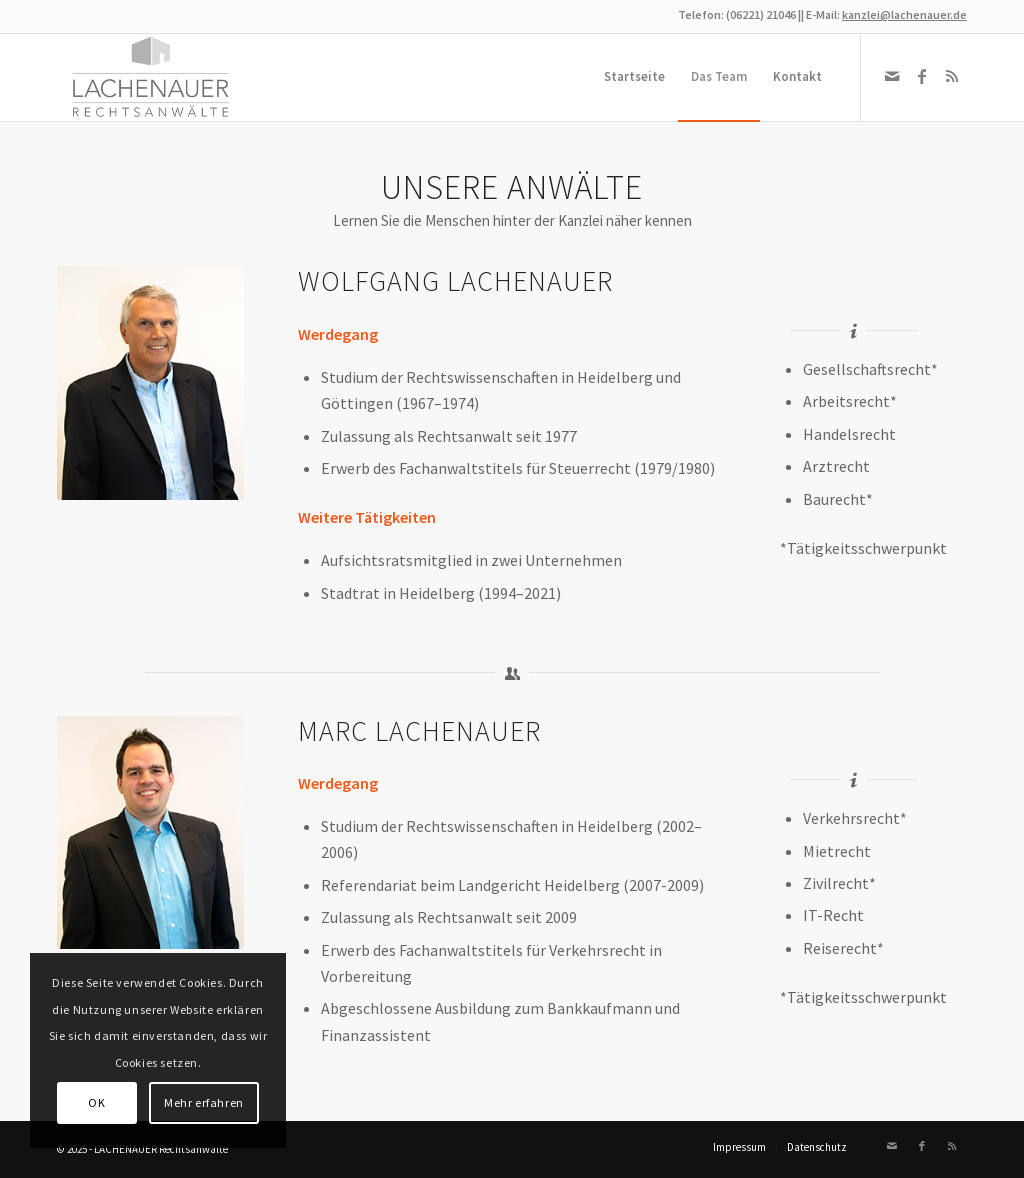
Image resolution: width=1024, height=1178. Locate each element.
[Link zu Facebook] (922, 76)
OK (96, 1102)
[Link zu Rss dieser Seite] (952, 76)
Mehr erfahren (204, 1102)
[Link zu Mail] (892, 76)
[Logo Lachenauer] (153, 77)
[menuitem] (634, 77)
